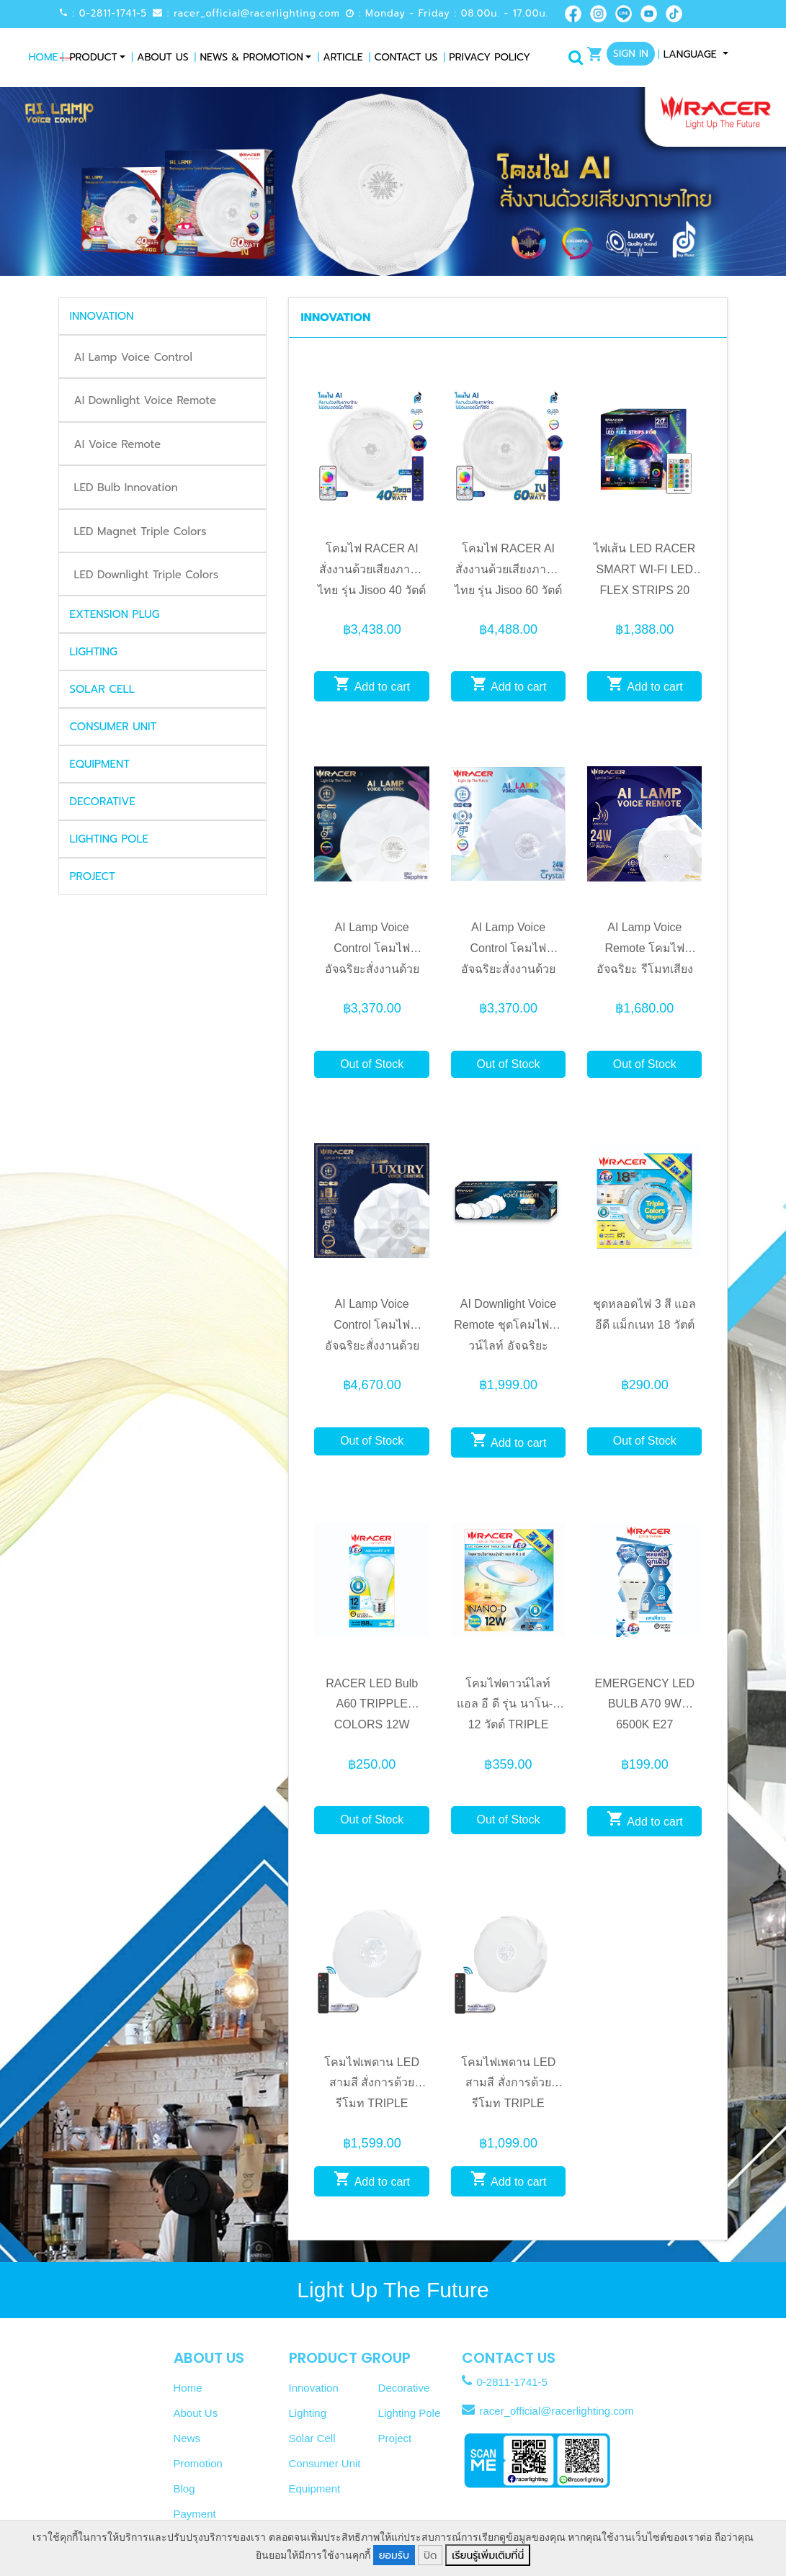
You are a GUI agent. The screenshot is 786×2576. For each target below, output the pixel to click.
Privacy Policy (486, 57)
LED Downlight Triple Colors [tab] (146, 575)
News (187, 2438)
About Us (159, 57)
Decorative (404, 2388)
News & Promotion (249, 57)
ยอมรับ (394, 2555)
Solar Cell (312, 2438)
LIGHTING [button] (93, 652)
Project (395, 2438)
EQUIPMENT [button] (100, 764)
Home (46, 57)
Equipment (315, 2488)
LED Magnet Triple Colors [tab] (140, 531)
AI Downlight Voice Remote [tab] (145, 400)
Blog (184, 2488)
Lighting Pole (409, 2413)
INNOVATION (335, 317)
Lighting (308, 2413)
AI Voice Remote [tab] (117, 444)
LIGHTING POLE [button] (109, 839)
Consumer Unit (325, 2463)
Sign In (630, 53)
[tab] (162, 316)
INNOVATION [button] (102, 316)
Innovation (314, 2388)
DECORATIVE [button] (102, 801)
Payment (195, 2514)
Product (93, 57)
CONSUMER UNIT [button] (113, 727)
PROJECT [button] (92, 876)
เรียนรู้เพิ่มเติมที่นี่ (488, 2555)
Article (339, 57)
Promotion (198, 2463)
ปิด (430, 2555)
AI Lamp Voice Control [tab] (133, 357)
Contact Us (403, 57)
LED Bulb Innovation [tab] (126, 487)
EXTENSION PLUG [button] (115, 614)
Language (689, 54)
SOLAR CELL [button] (102, 689)
